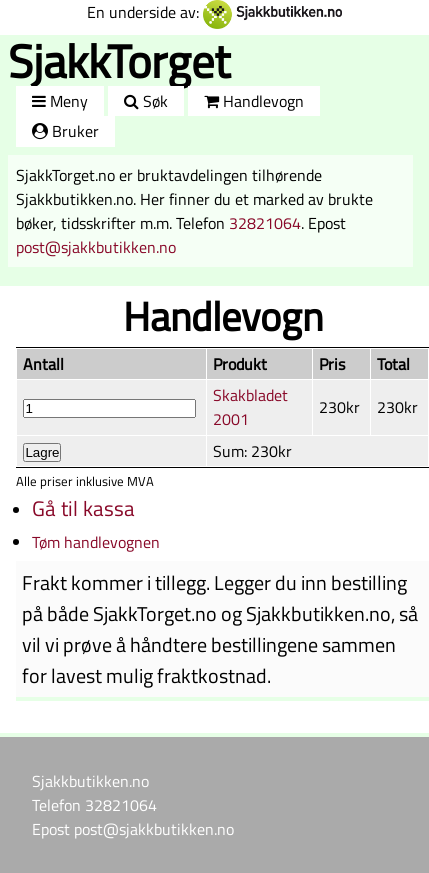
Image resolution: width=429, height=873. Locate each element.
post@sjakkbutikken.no (96, 247)
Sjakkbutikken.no (90, 781)
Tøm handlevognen (96, 542)
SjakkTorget (119, 60)
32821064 (265, 223)
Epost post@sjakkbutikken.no (133, 829)
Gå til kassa (83, 508)
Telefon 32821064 (94, 805)
